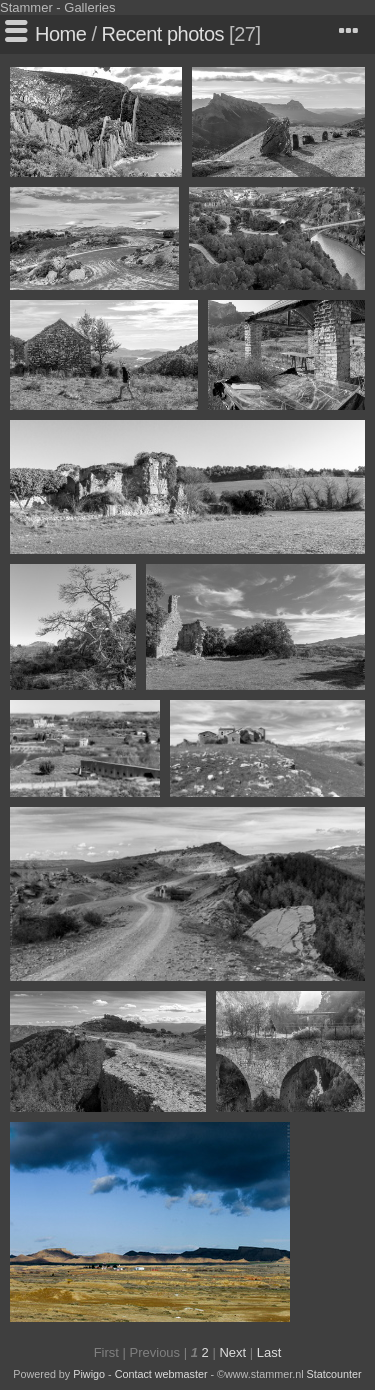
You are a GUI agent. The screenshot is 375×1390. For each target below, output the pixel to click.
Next (232, 1352)
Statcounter (334, 1374)
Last (269, 1352)
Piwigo (89, 1374)
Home (60, 34)
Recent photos (163, 34)
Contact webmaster (161, 1374)
